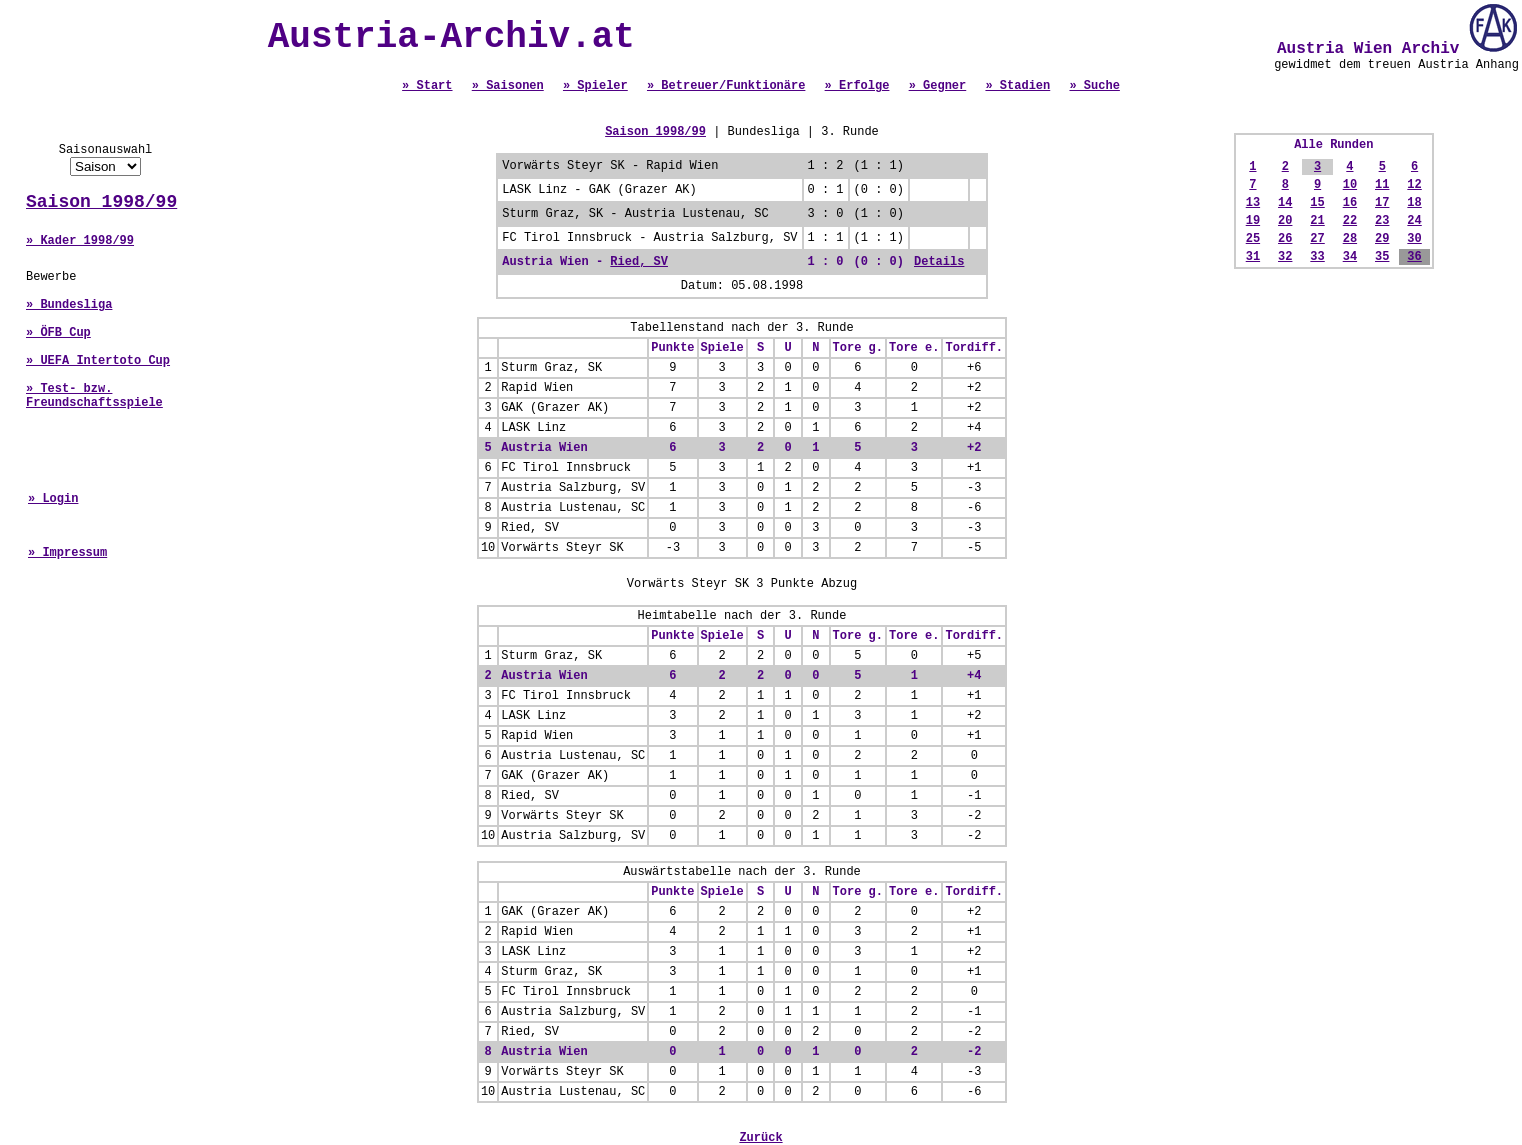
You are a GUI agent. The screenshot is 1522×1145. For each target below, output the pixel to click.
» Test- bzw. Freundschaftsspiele (94, 396)
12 (1414, 185)
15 (1317, 203)
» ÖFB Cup (58, 333)
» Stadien (1017, 86)
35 (1382, 257)
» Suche (1094, 86)
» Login (53, 499)
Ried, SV (639, 262)
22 (1350, 221)
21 (1317, 221)
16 (1350, 203)
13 (1253, 203)
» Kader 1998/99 (80, 241)
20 (1285, 221)
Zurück (760, 1138)
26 (1285, 239)
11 (1382, 185)
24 (1414, 221)
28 (1350, 239)
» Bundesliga (69, 305)
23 (1382, 221)
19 (1253, 221)
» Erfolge (857, 86)
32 (1285, 257)
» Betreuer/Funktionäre (726, 86)
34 (1350, 257)
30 (1414, 239)
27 (1317, 239)
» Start (427, 86)
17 (1382, 203)
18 (1414, 203)
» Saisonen (508, 86)
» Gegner (938, 86)
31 (1253, 257)
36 (1414, 257)
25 (1253, 239)
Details (939, 262)
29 (1382, 239)
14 (1285, 203)
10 (1350, 185)
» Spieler (595, 86)
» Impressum (67, 553)
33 (1317, 257)
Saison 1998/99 (101, 202)
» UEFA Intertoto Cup (98, 361)
